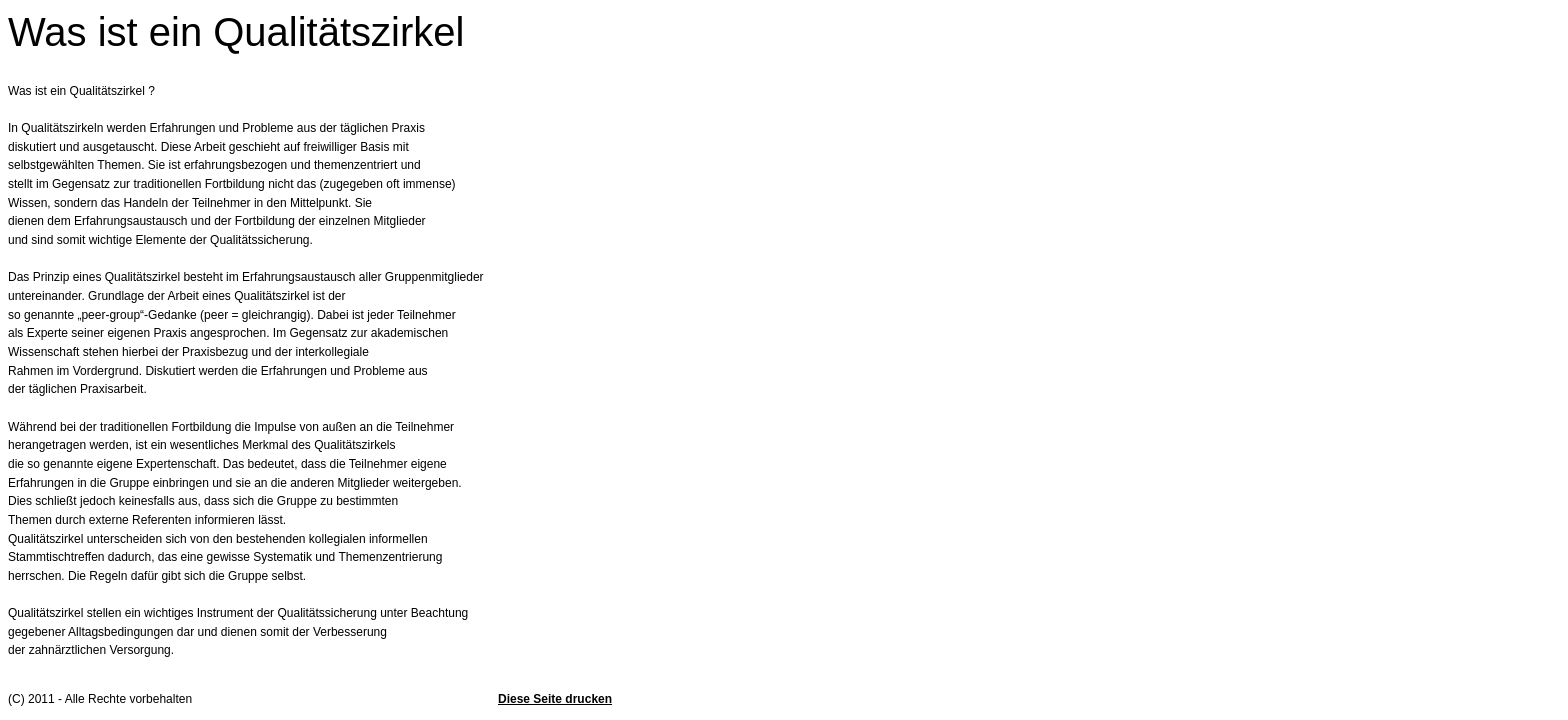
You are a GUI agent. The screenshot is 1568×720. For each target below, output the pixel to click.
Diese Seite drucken (555, 699)
